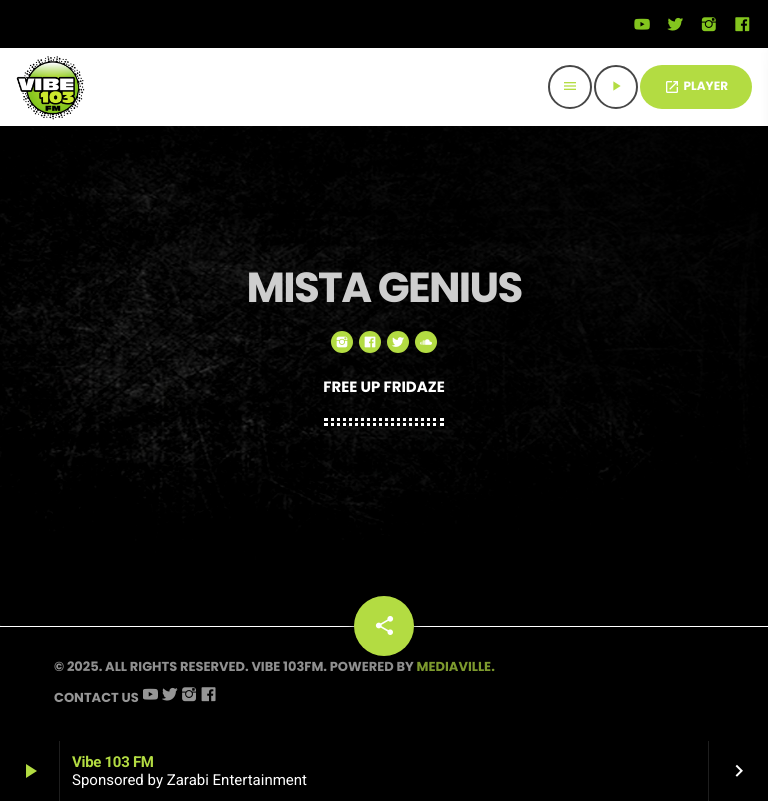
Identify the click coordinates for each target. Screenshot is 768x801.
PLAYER (696, 86)
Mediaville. (456, 666)
